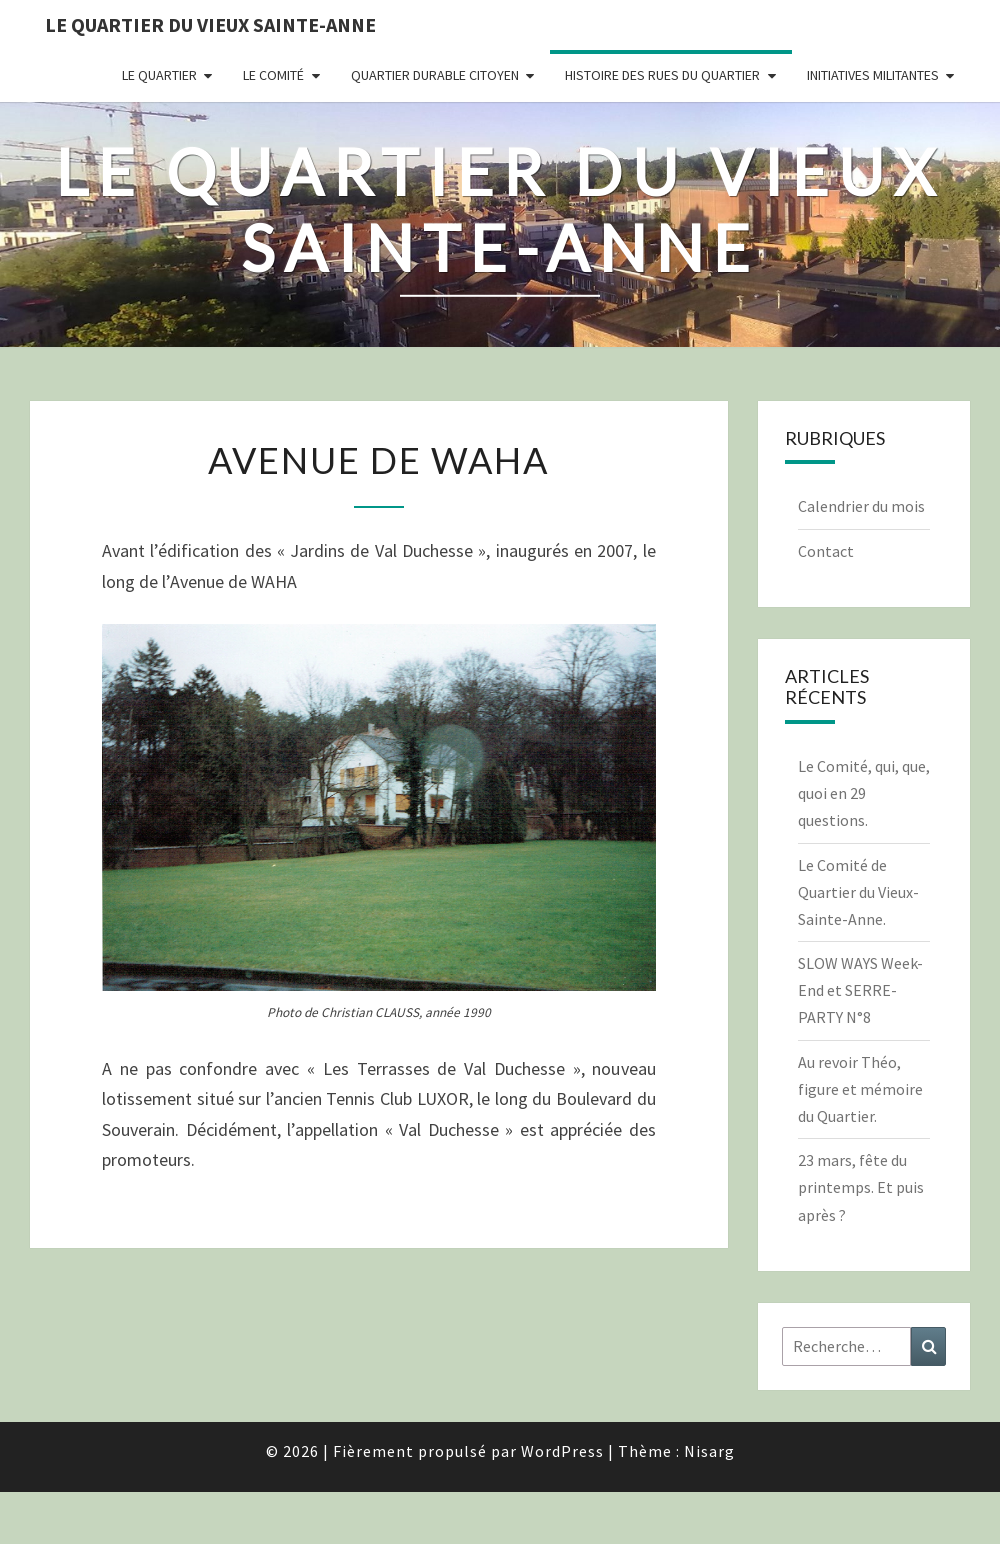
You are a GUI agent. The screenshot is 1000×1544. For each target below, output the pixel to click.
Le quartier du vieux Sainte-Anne (210, 24)
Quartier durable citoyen (435, 75)
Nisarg (709, 1451)
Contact (826, 551)
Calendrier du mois (861, 506)
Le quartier (159, 75)
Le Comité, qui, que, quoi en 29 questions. (864, 793)
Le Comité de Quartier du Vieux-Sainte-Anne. (858, 892)
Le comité (273, 75)
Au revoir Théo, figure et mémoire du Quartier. (860, 1089)
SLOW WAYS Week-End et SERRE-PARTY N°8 (860, 990)
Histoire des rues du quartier (662, 75)
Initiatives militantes (873, 75)
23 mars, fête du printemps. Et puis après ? (861, 1187)
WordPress (562, 1451)
